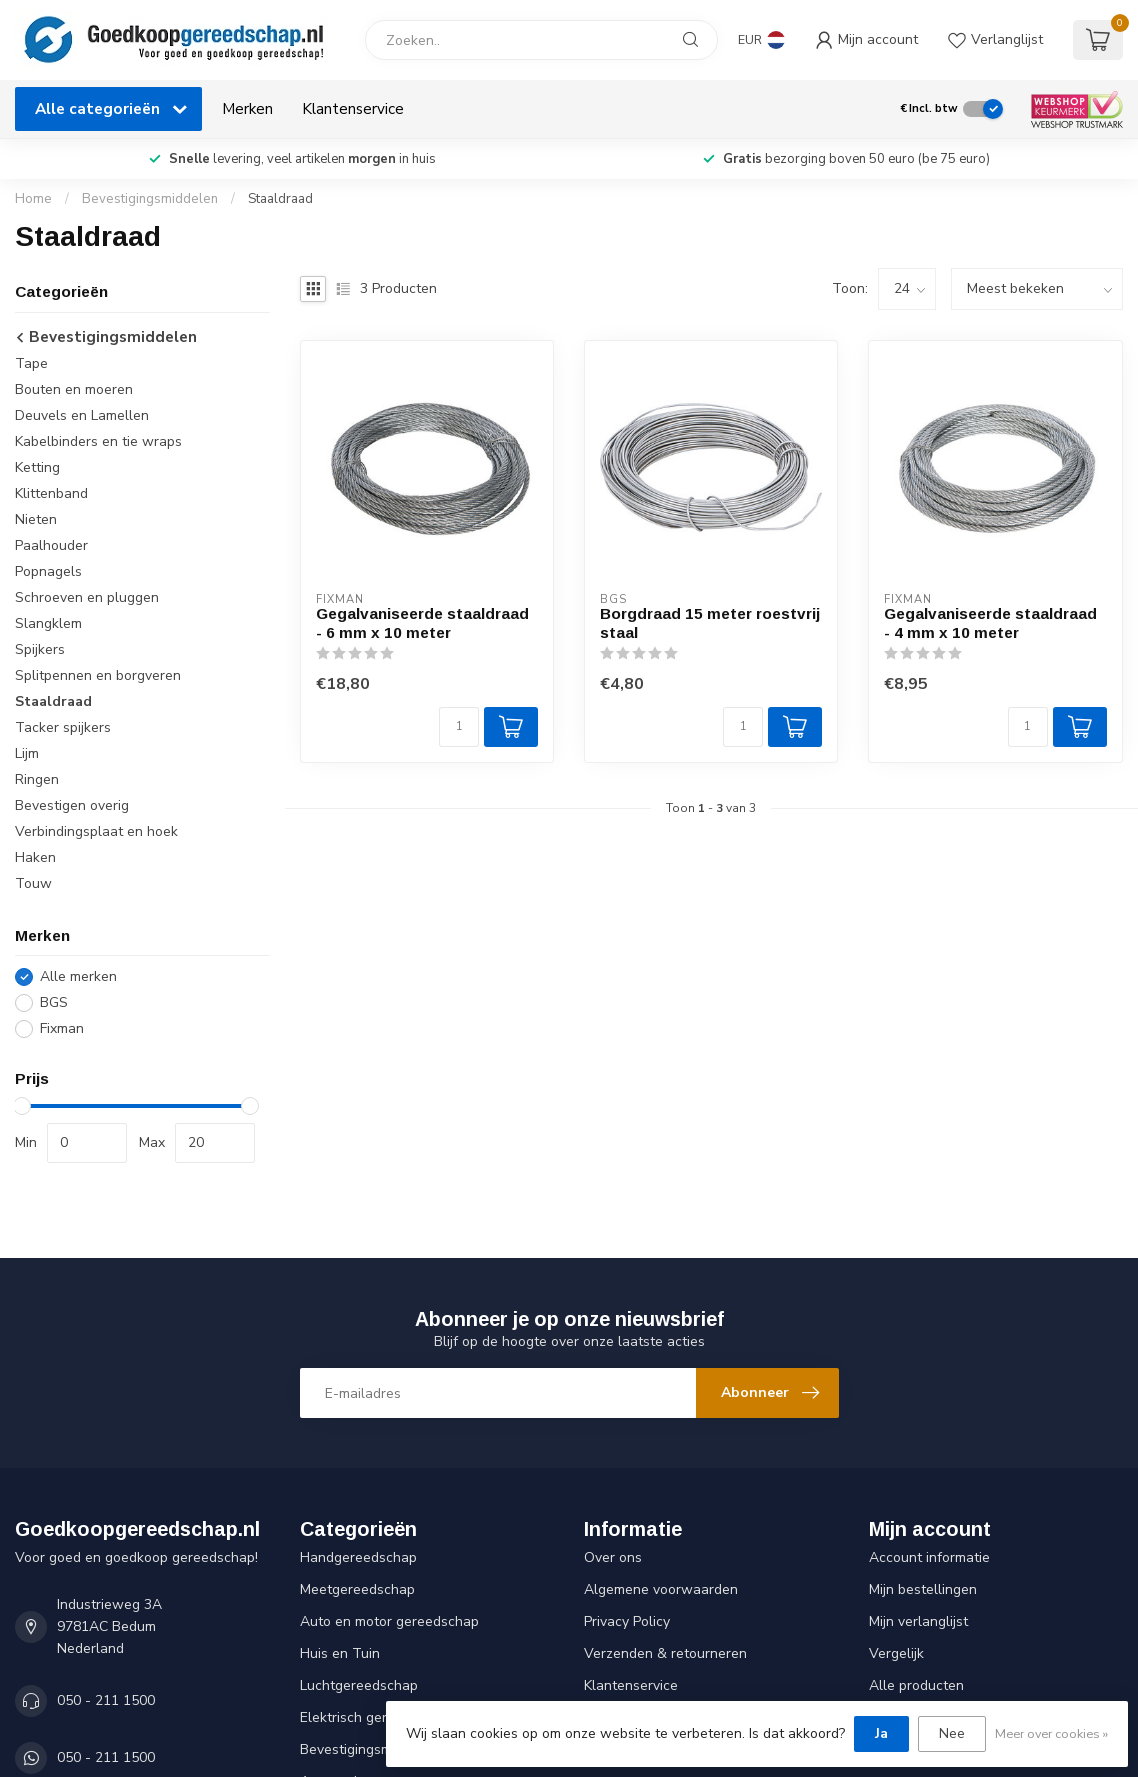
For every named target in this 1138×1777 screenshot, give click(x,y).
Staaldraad (280, 199)
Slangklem (48, 623)
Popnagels (48, 571)
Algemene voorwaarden (661, 1589)
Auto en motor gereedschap (389, 1621)
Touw (33, 883)
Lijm (27, 753)
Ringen (37, 779)
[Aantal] (459, 727)
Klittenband (51, 493)
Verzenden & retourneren (665, 1653)
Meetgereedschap (357, 1589)
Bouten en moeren (74, 389)
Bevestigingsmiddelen (150, 199)
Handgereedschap (358, 1557)
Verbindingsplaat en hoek (96, 831)
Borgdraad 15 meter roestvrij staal (710, 622)
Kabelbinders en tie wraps (98, 441)
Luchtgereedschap (359, 1685)
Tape (31, 363)
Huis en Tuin (340, 1653)
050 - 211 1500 (106, 1700)
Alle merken (78, 976)
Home (33, 199)
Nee (952, 1733)
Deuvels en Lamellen (82, 415)
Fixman (62, 1028)
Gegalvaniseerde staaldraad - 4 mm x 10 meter (990, 622)
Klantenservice (353, 108)
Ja (881, 1733)
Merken (247, 108)
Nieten (36, 519)
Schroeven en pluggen (87, 597)
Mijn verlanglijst (918, 1621)
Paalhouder (51, 545)
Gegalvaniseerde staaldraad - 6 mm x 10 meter (422, 622)
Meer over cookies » (1051, 1733)
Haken (35, 857)
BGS (54, 1002)
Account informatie (929, 1557)
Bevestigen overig (72, 805)
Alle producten (916, 1685)
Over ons (613, 1557)
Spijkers (40, 649)
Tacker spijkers (63, 727)
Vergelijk (896, 1653)
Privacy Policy (627, 1621)
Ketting (37, 467)
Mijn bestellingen (923, 1589)
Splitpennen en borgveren (98, 675)
